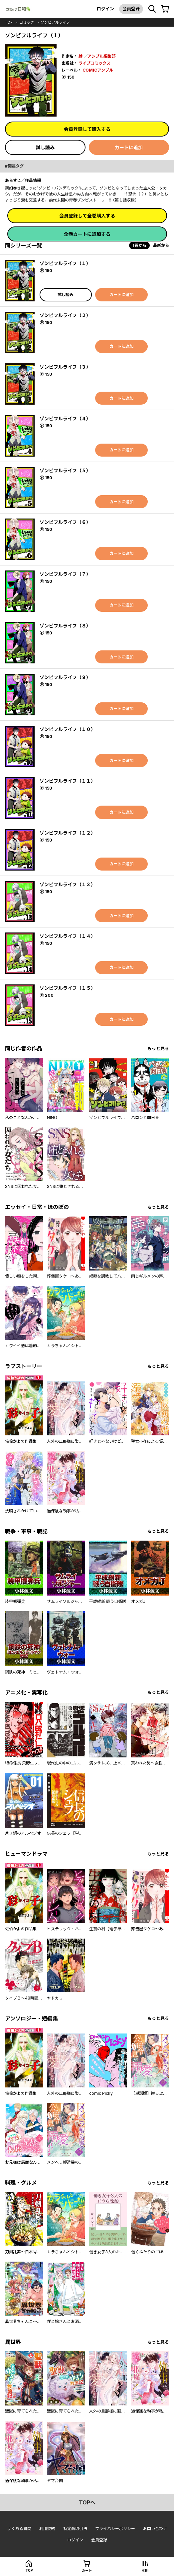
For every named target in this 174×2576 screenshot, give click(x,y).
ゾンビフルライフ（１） (65, 263)
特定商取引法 (75, 2528)
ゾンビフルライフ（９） (65, 677)
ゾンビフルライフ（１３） (67, 884)
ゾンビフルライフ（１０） (67, 729)
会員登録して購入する (87, 129)
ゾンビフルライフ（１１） (67, 781)
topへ (87, 2502)
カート (87, 2570)
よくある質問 (19, 2528)
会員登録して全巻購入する (87, 215)
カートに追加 (129, 147)
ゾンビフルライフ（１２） (67, 833)
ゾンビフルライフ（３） (65, 367)
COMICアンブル (98, 70)
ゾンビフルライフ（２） (65, 315)
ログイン (105, 8)
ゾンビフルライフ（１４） (67, 936)
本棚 (145, 2570)
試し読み (45, 147)
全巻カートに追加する (87, 234)
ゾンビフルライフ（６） (65, 522)
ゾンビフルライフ (55, 22)
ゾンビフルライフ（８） (65, 625)
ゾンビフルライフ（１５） (67, 988)
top (9, 22)
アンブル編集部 (101, 56)
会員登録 (131, 8)
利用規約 (47, 2528)
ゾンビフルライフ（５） (65, 470)
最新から (161, 245)
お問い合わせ (155, 2528)
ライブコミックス (94, 63)
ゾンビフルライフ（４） (65, 418)
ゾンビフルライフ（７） (65, 574)
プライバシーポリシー (115, 2528)
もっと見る (158, 1048)
